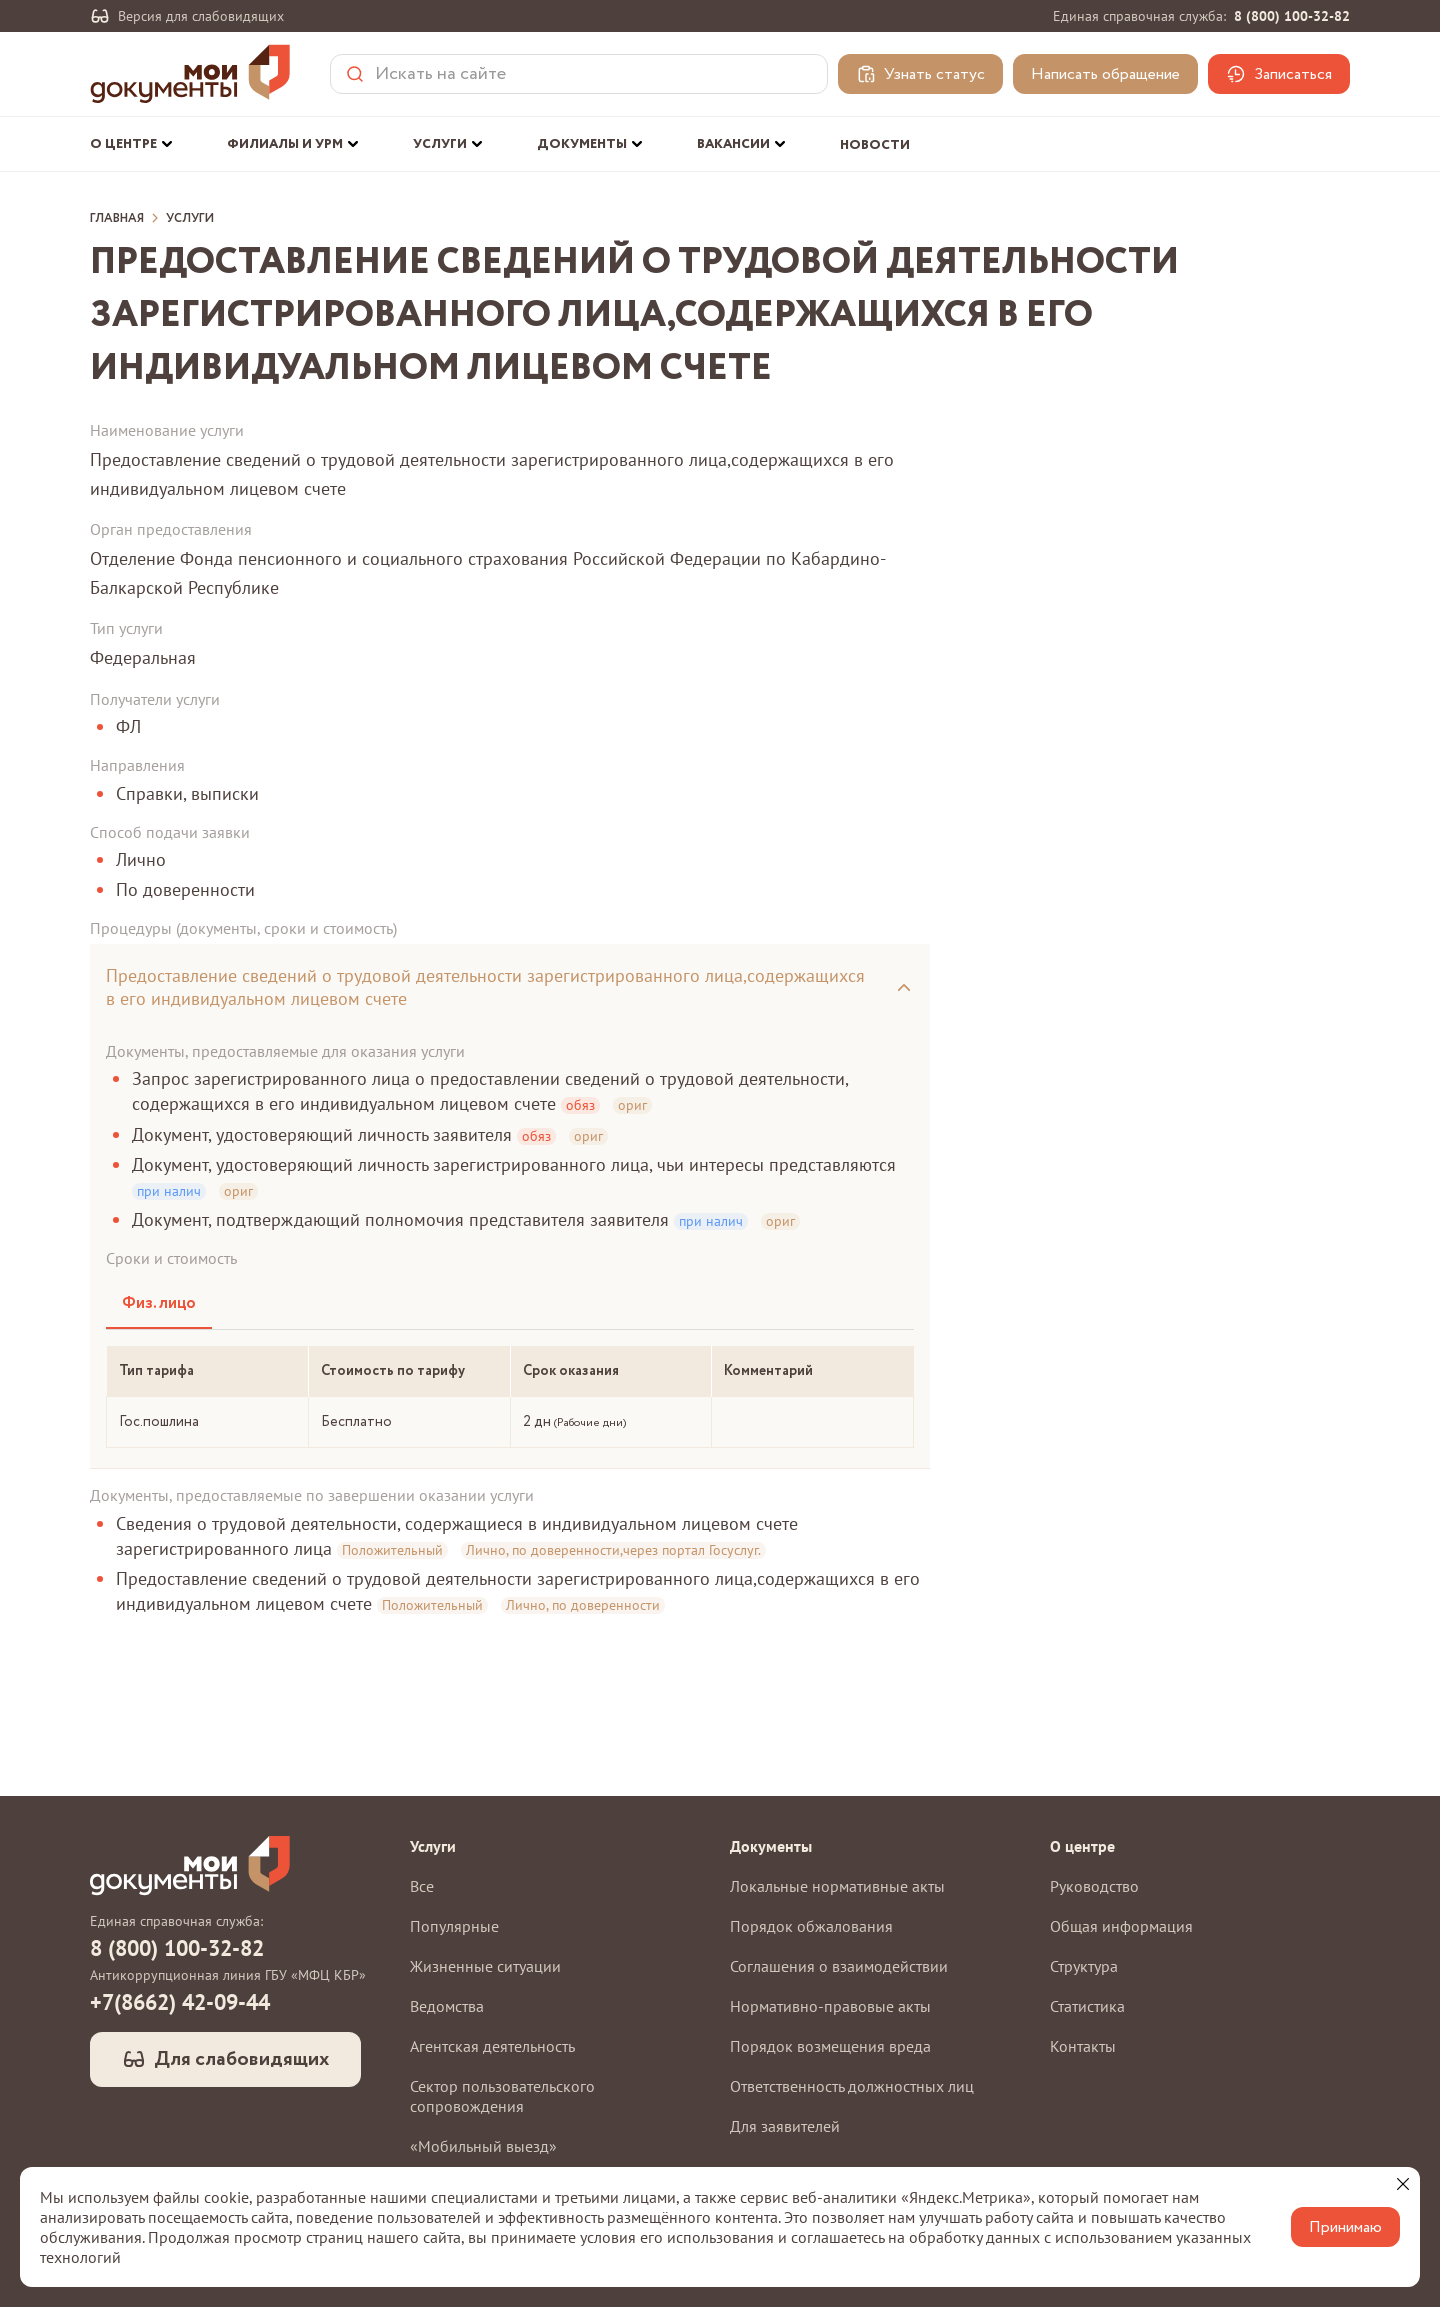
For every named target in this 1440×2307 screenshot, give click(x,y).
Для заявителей (785, 2126)
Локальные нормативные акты (837, 1886)
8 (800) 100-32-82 (1292, 16)
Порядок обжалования (811, 1926)
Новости (875, 145)
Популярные (454, 1926)
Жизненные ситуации (485, 1966)
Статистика (1087, 2006)
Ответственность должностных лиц (852, 2086)
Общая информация (1121, 1926)
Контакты (1083, 2046)
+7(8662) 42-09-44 (180, 2002)
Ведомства (447, 2006)
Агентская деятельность (492, 2046)
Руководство (1094, 1886)
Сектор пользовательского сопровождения (502, 2096)
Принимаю (1345, 2227)
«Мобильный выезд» (483, 2146)
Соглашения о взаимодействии (839, 1966)
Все (422, 1886)
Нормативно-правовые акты (830, 2006)
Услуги (190, 219)
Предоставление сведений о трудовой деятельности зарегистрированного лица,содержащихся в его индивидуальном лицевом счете (485, 987)
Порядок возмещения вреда (830, 2046)
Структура (1084, 1966)
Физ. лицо (159, 1303)
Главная (117, 219)
